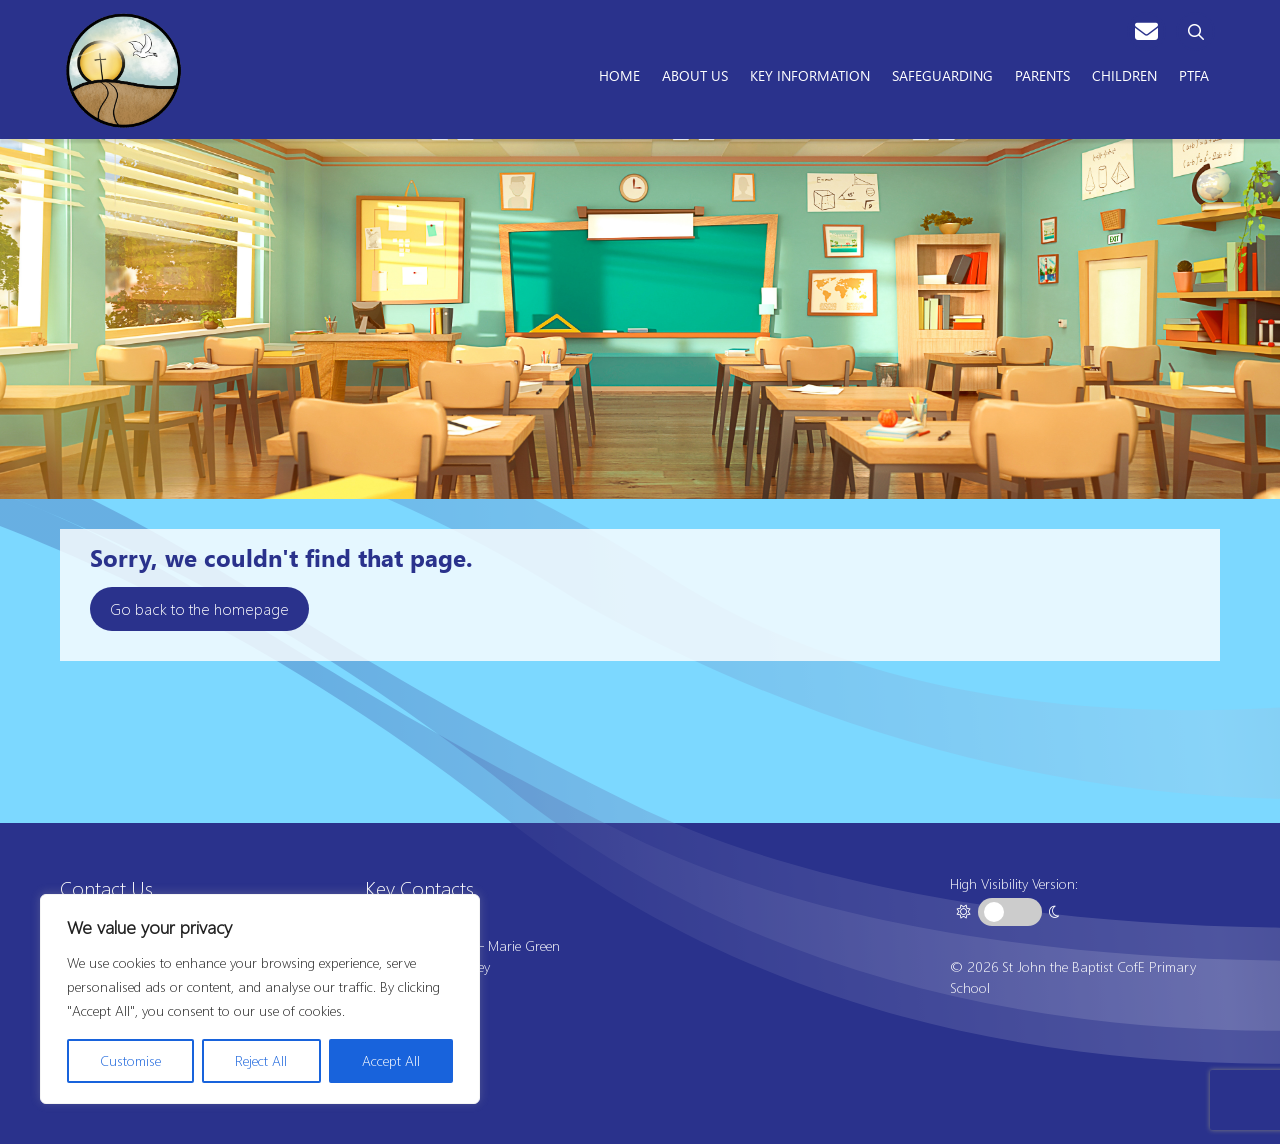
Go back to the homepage (199, 608)
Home (619, 75)
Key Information (810, 75)
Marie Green (524, 945)
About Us (695, 75)
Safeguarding (942, 75)
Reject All (261, 1060)
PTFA (1194, 75)
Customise (130, 1060)
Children (1124, 75)
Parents (1042, 75)
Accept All (391, 1060)
